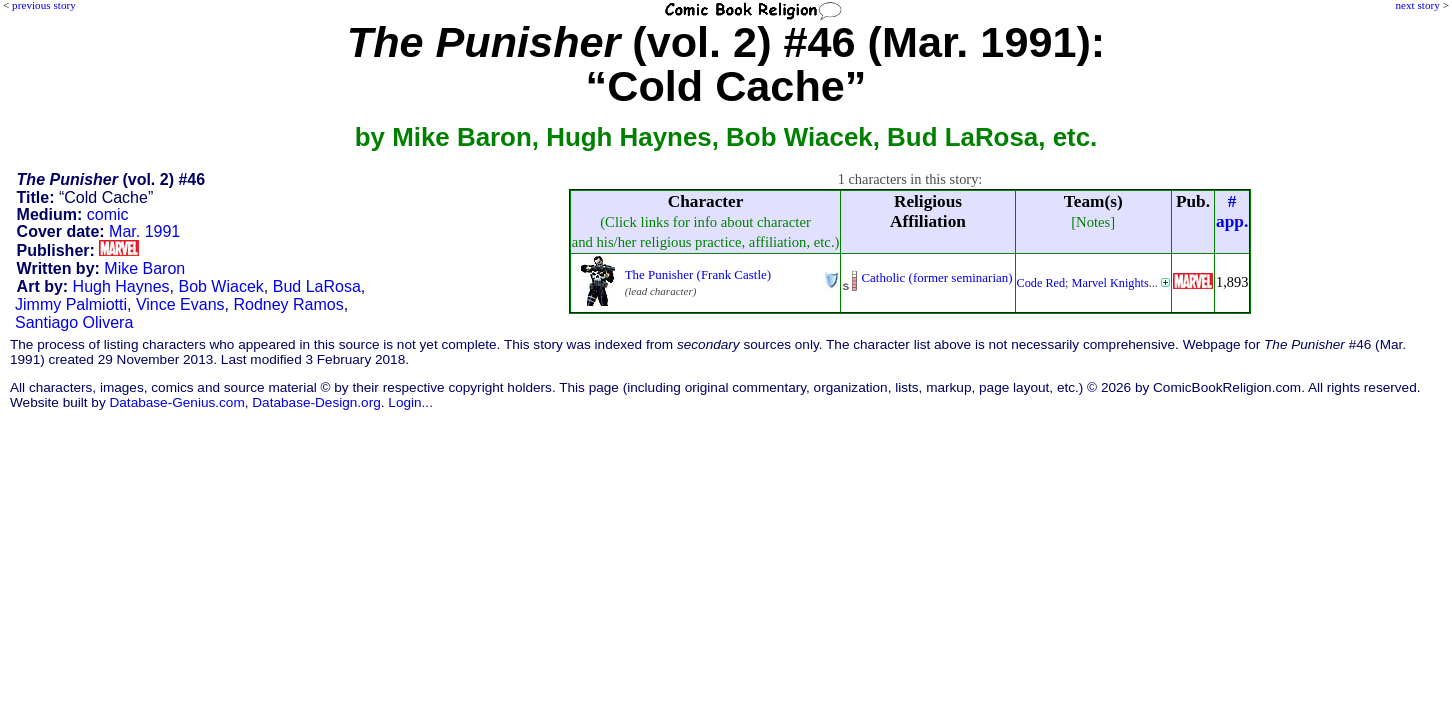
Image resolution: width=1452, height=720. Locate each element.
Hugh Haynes (121, 286)
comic (108, 214)
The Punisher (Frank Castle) (698, 274)
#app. (1232, 211)
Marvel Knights (1110, 283)
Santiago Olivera (74, 322)
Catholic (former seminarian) (936, 277)
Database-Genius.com (176, 402)
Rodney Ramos (288, 304)
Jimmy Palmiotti (71, 304)
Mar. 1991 (144, 231)
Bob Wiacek (220, 286)
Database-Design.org (316, 402)
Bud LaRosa (317, 286)
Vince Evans (180, 304)
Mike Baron (144, 268)
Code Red (1041, 283)
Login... (410, 402)
